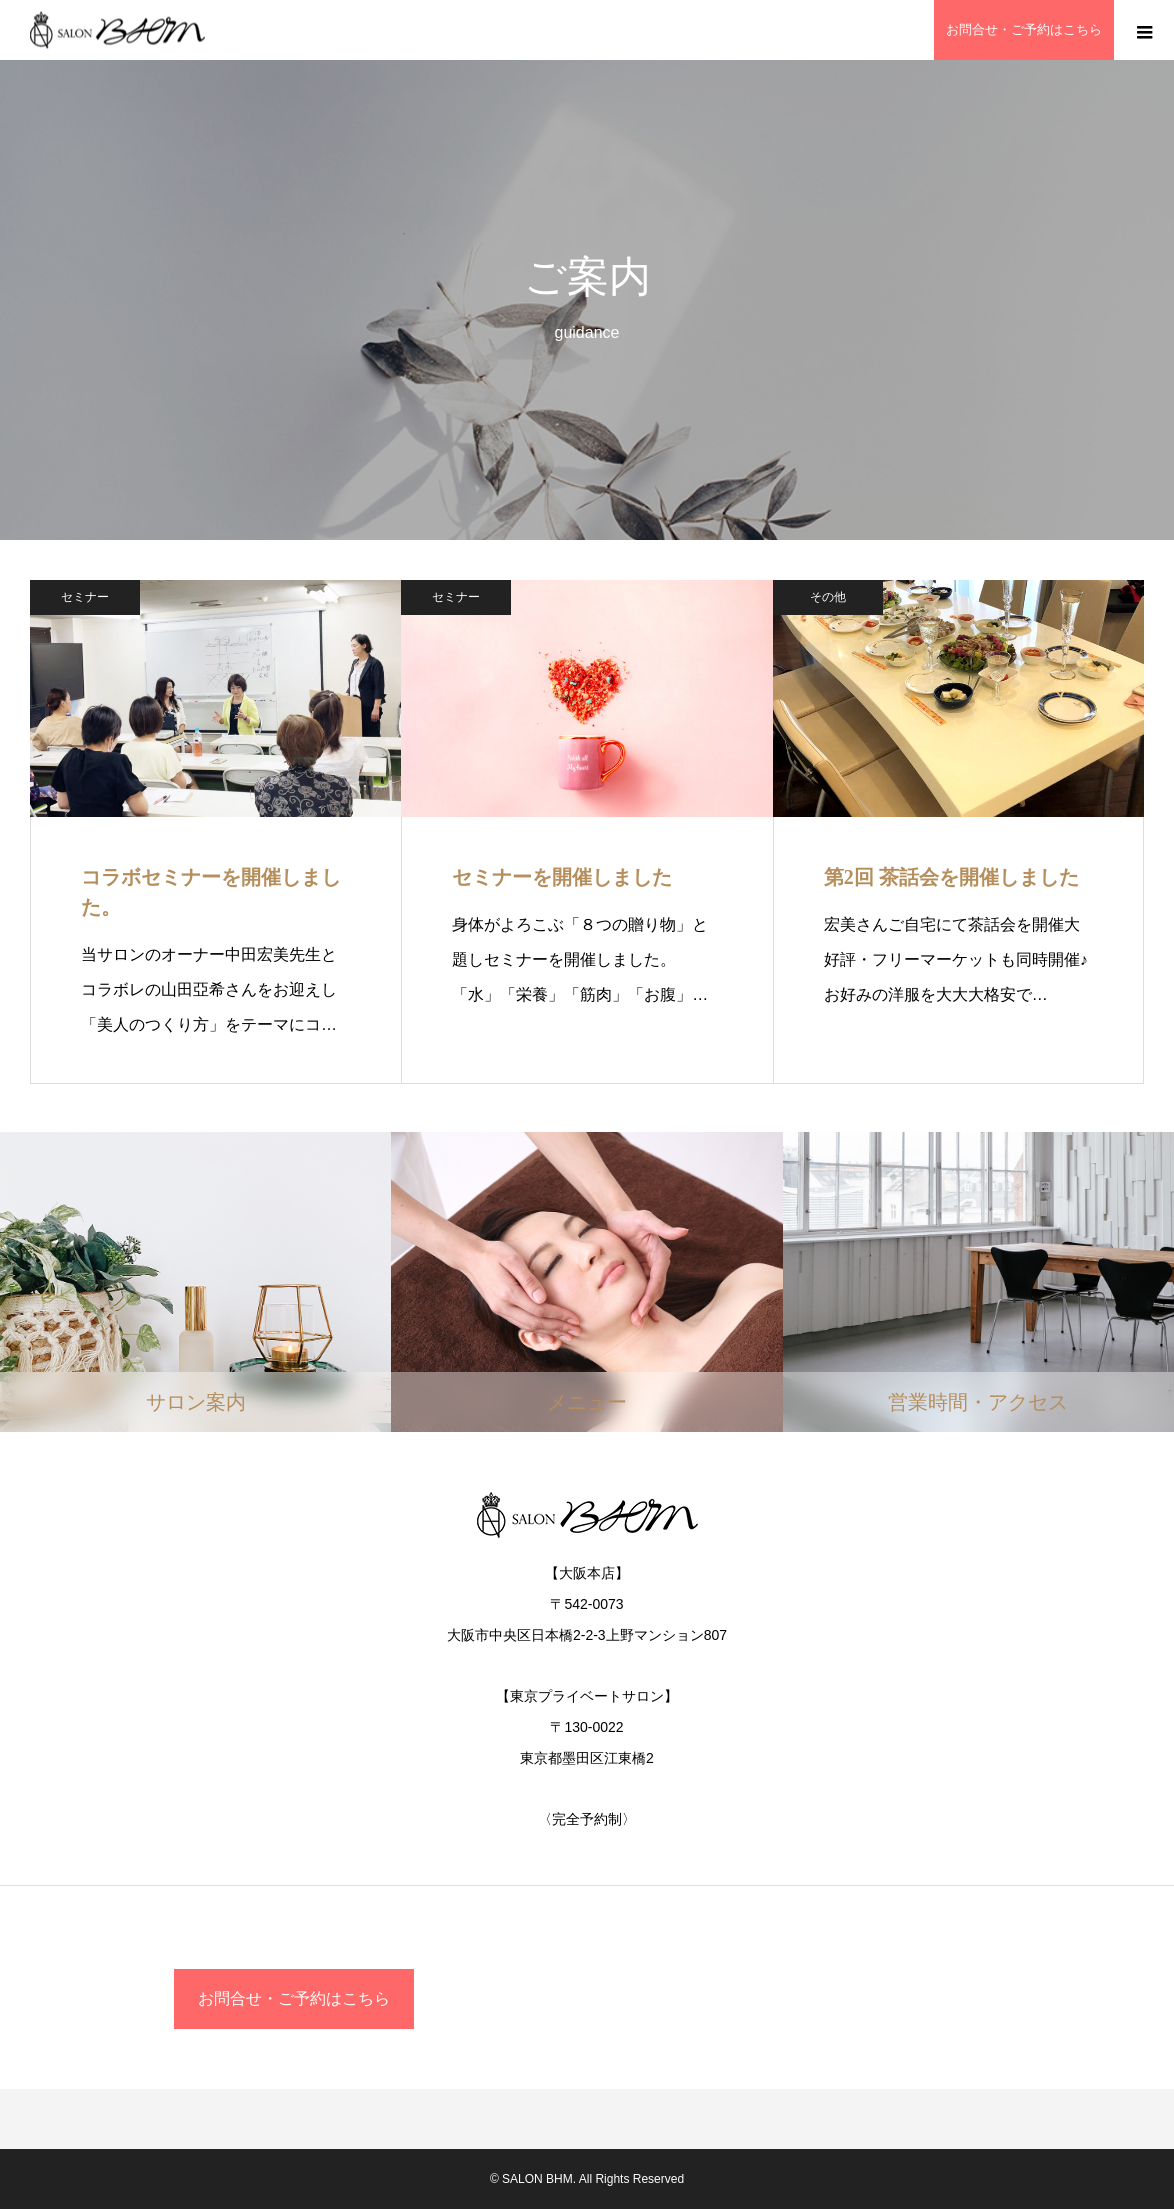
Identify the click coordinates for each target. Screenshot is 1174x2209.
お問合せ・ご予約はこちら (294, 1998)
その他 (828, 597)
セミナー (85, 597)
